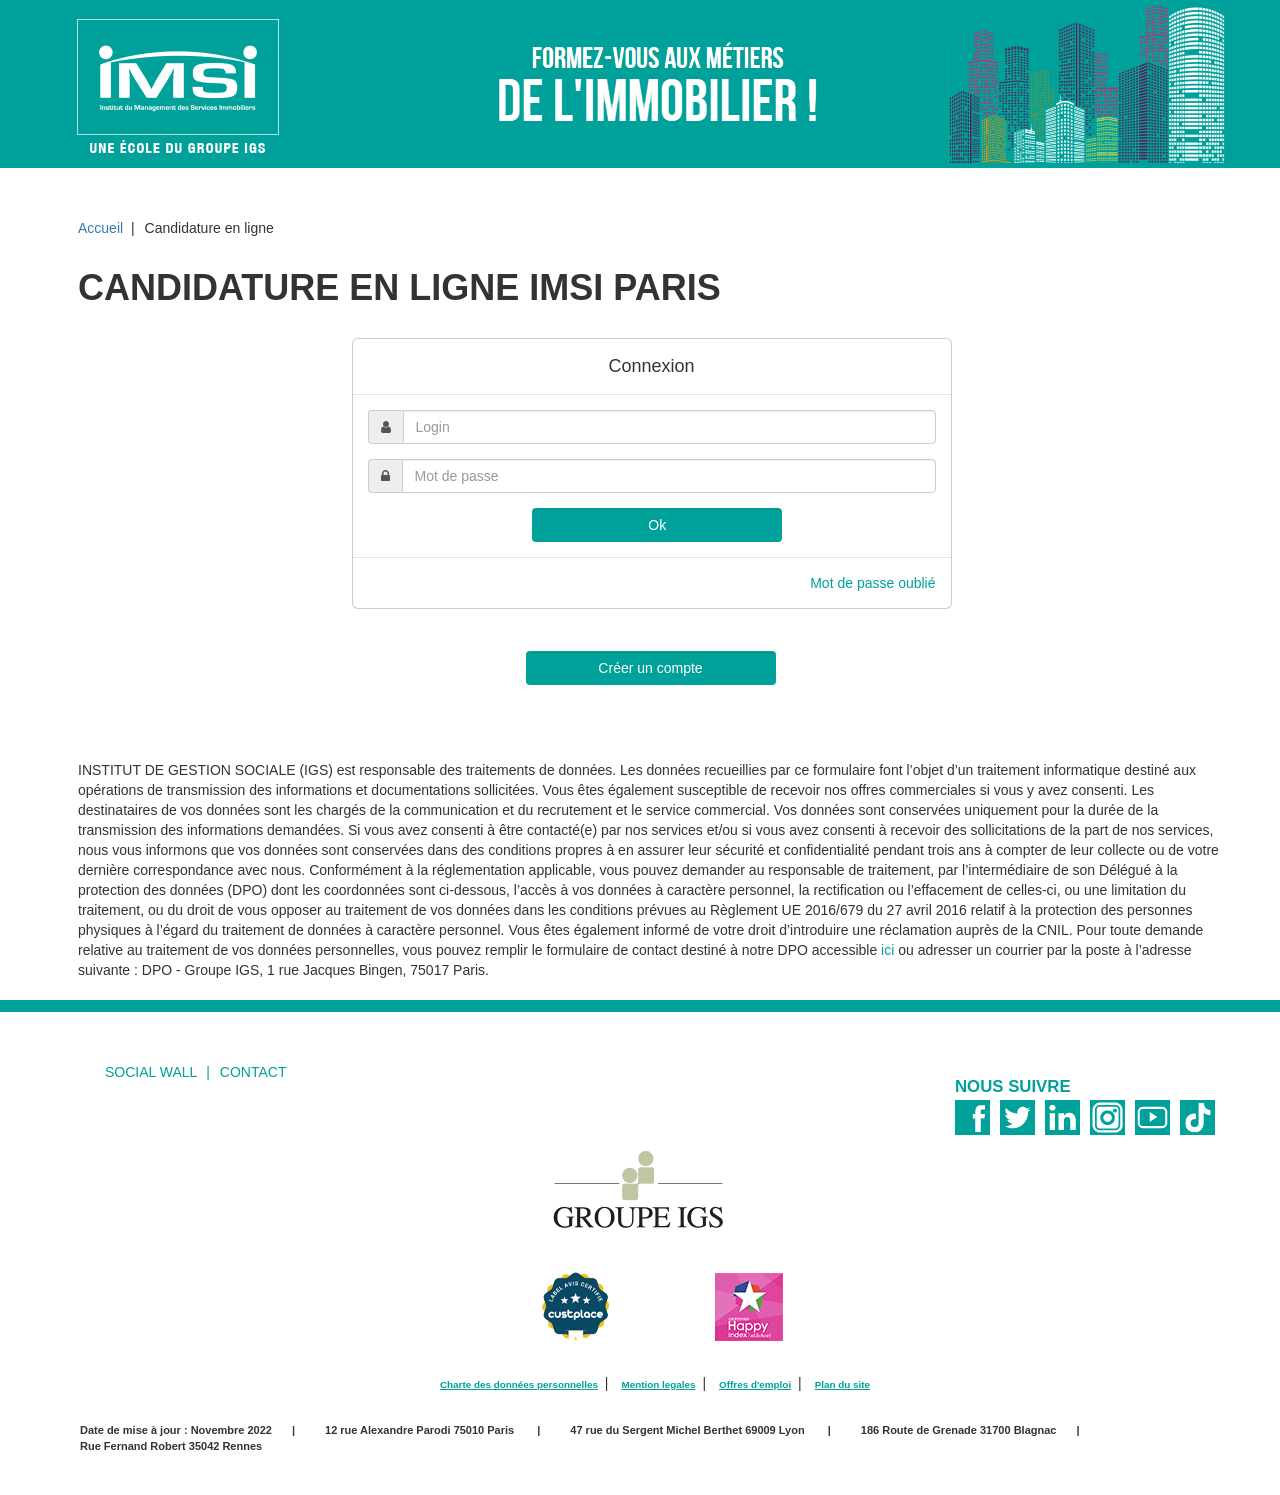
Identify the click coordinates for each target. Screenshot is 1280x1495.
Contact (253, 1072)
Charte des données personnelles (519, 1384)
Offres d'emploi (755, 1384)
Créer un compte (650, 668)
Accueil (100, 228)
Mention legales (658, 1384)
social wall (151, 1072)
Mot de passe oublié (872, 583)
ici (887, 950)
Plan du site (842, 1384)
